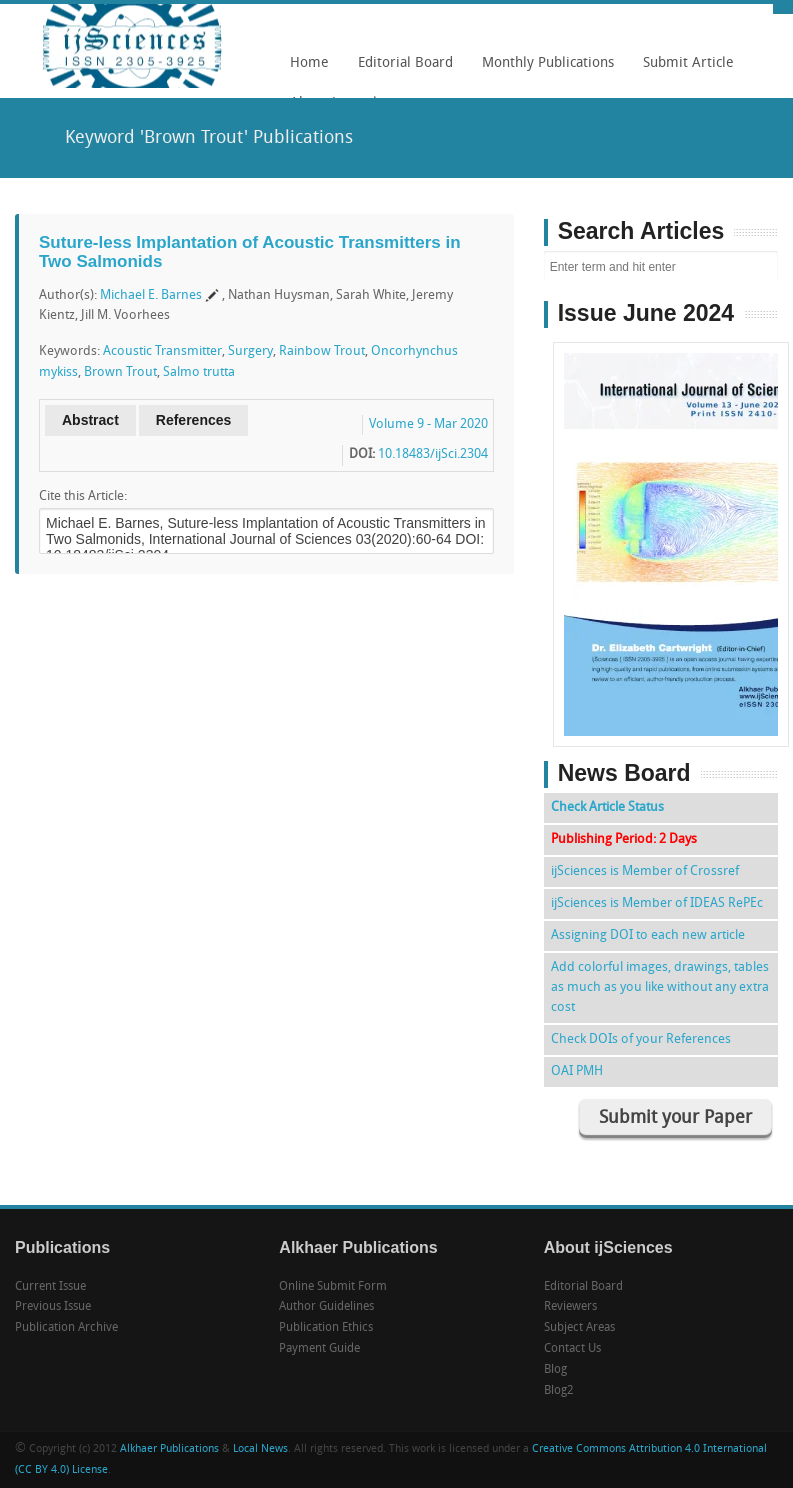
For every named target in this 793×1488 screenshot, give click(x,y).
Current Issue (50, 1287)
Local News (260, 1449)
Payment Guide (319, 1349)
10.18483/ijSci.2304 (433, 454)
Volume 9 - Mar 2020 (428, 424)
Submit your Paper (675, 1118)
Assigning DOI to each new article (648, 935)
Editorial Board (400, 70)
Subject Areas (579, 1328)
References (194, 420)
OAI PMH (577, 1071)
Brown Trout (120, 372)
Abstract (90, 420)
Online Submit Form (333, 1287)
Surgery (250, 351)
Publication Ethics (326, 1328)
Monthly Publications (543, 70)
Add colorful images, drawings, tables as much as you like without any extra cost (660, 987)
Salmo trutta (199, 372)
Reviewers (570, 1307)
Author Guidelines (326, 1307)
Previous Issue (53, 1307)
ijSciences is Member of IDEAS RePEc (657, 903)
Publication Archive (66, 1328)
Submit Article (683, 70)
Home (309, 63)
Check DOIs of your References (641, 1039)
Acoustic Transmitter (162, 351)
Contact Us (572, 1349)
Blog (555, 1370)
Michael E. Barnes (151, 295)
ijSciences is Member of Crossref (645, 871)
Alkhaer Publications (169, 1449)
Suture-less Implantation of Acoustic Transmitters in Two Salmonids (250, 252)
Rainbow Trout (322, 351)
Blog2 (559, 1391)
